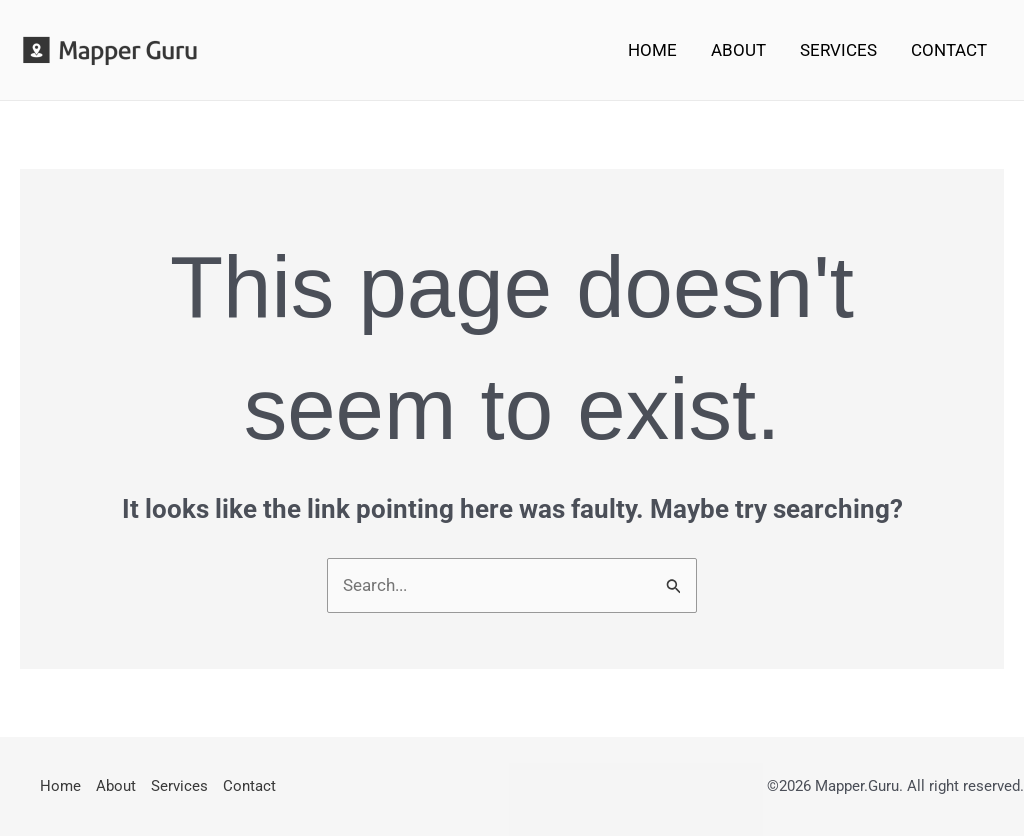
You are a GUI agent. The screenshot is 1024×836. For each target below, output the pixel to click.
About (738, 50)
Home (652, 50)
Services (838, 50)
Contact (949, 50)
